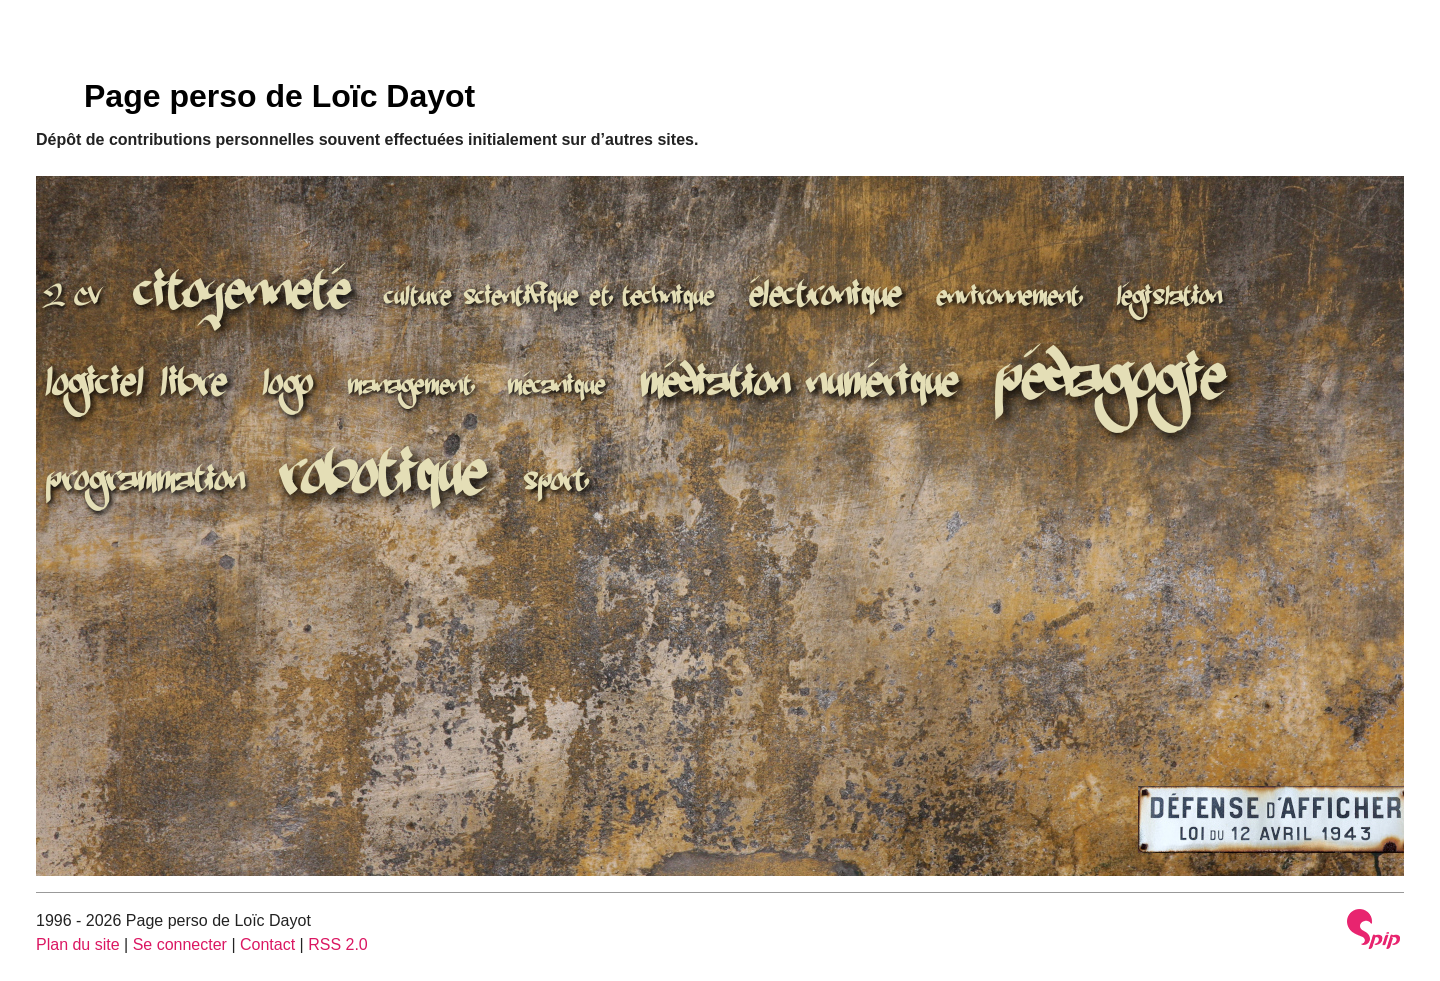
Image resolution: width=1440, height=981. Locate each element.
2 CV (73, 299)
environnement (1009, 299)
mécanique (557, 388)
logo (288, 388)
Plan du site (78, 944)
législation (1169, 299)
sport (555, 484)
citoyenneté (243, 297)
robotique (384, 481)
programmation (145, 484)
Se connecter (180, 944)
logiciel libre (137, 387)
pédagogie (1111, 385)
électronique (826, 299)
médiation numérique (800, 387)
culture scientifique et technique (550, 299)
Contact (267, 944)
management (410, 388)
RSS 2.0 (338, 944)
